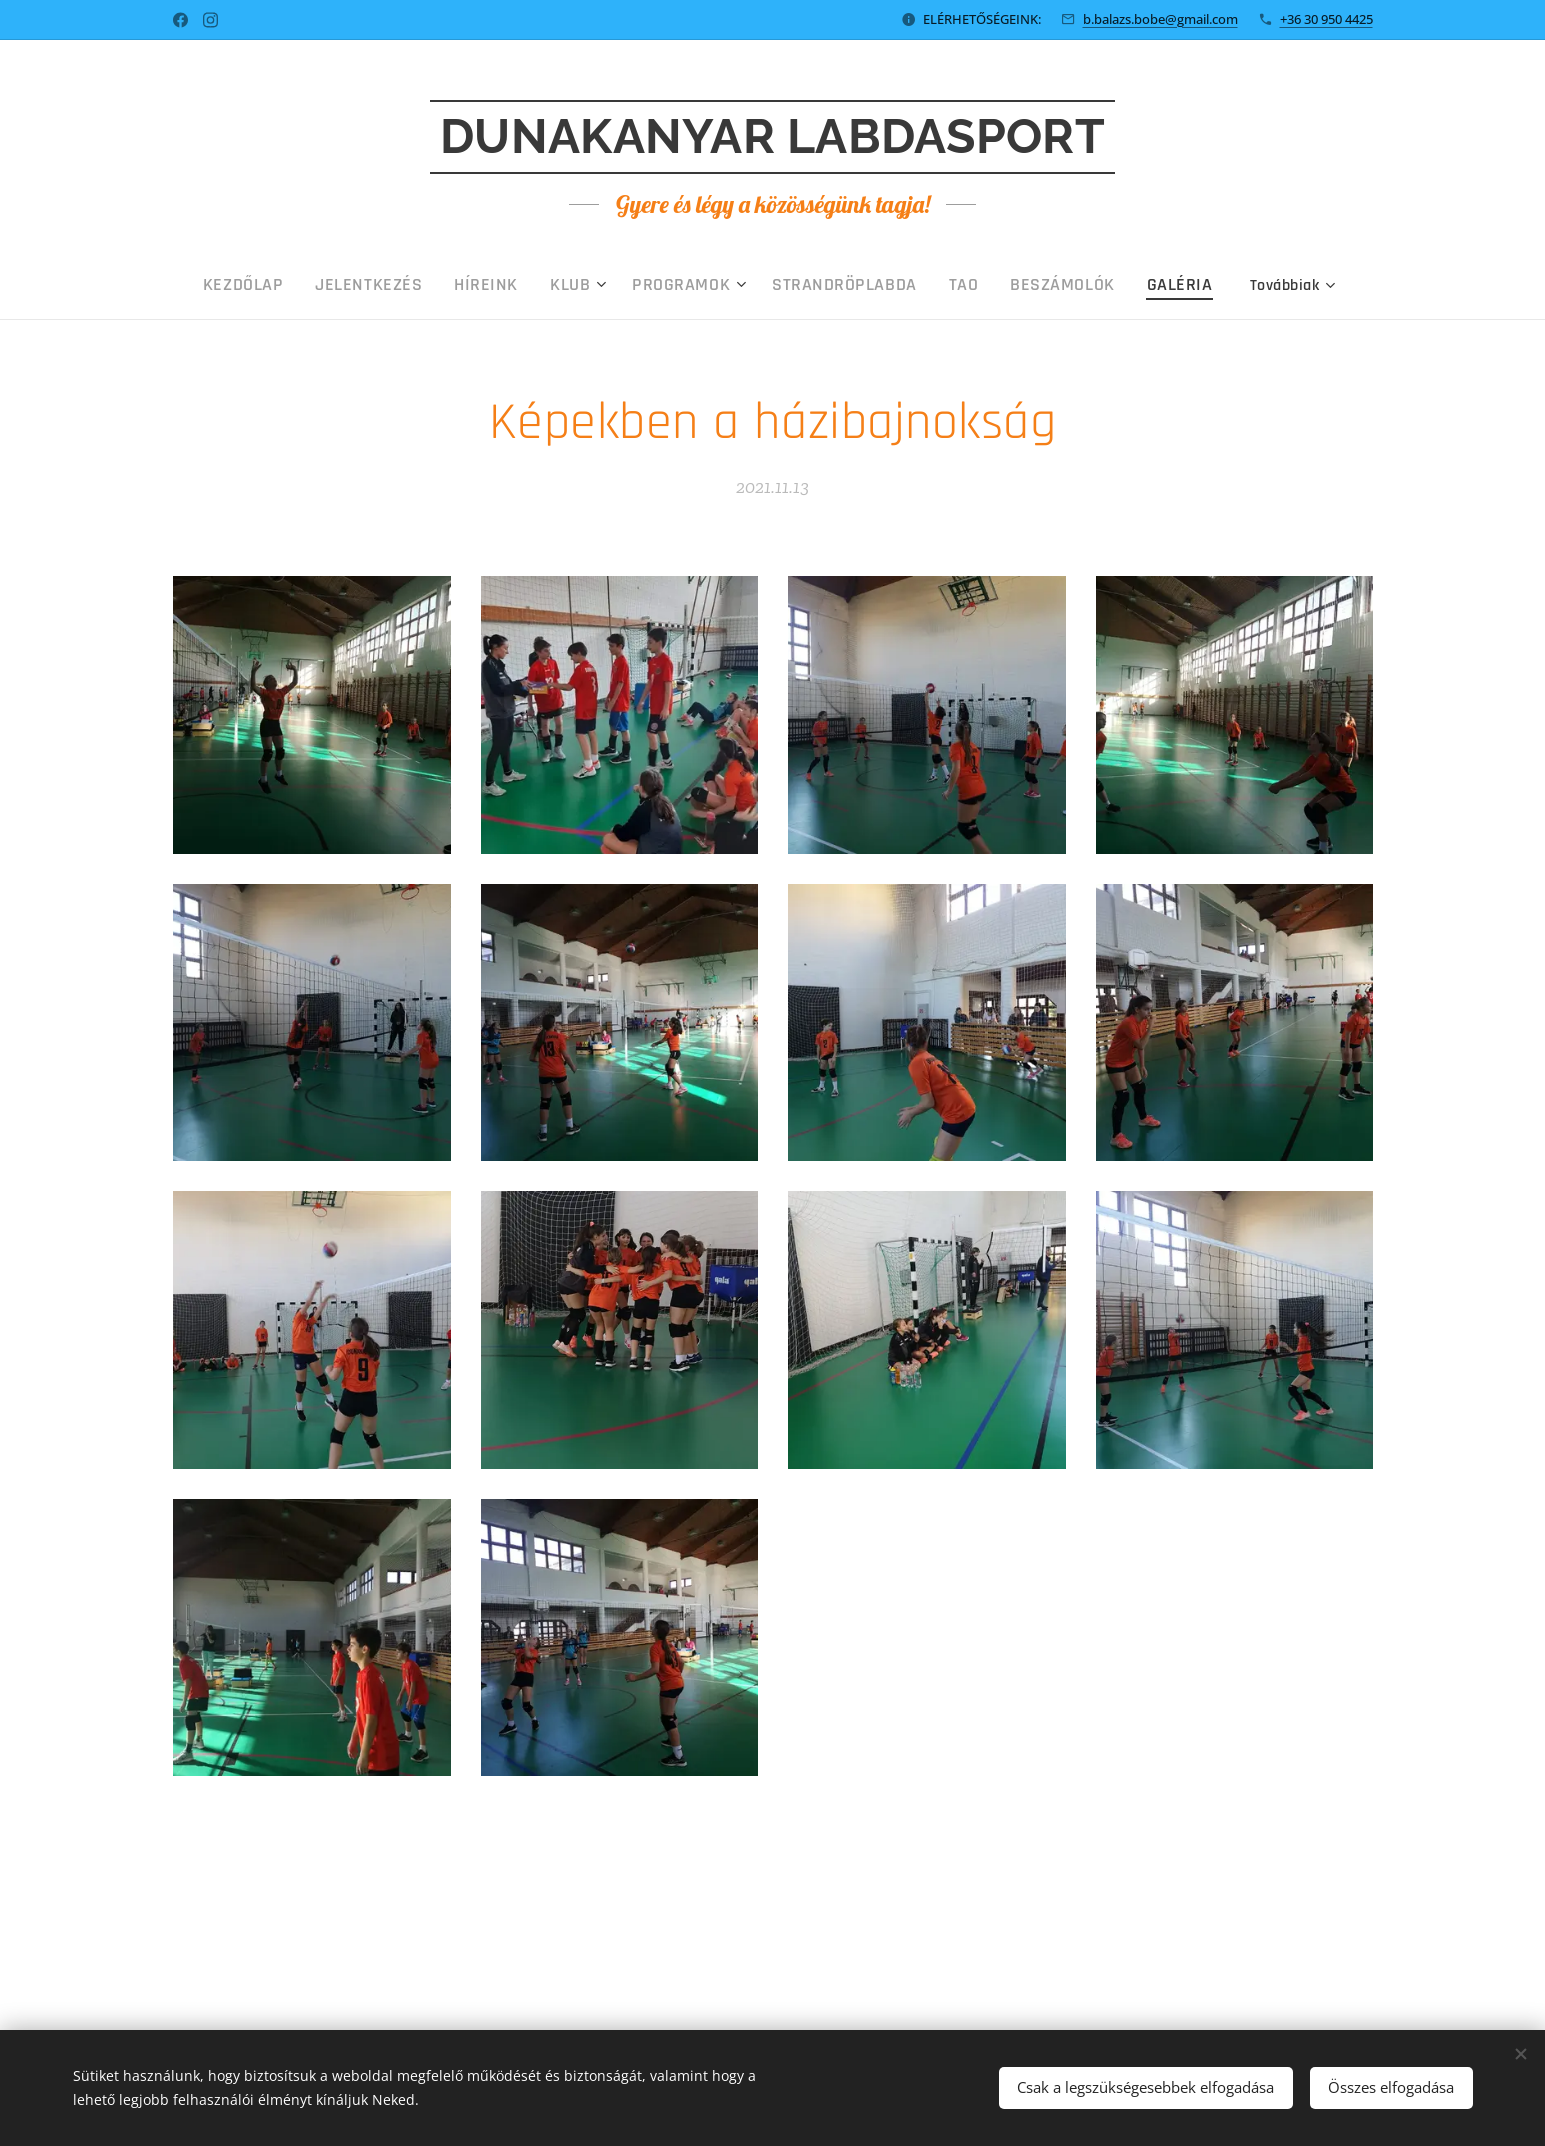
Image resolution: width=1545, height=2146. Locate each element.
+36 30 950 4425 (1326, 19)
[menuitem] (334, 285)
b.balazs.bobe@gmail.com (1160, 19)
